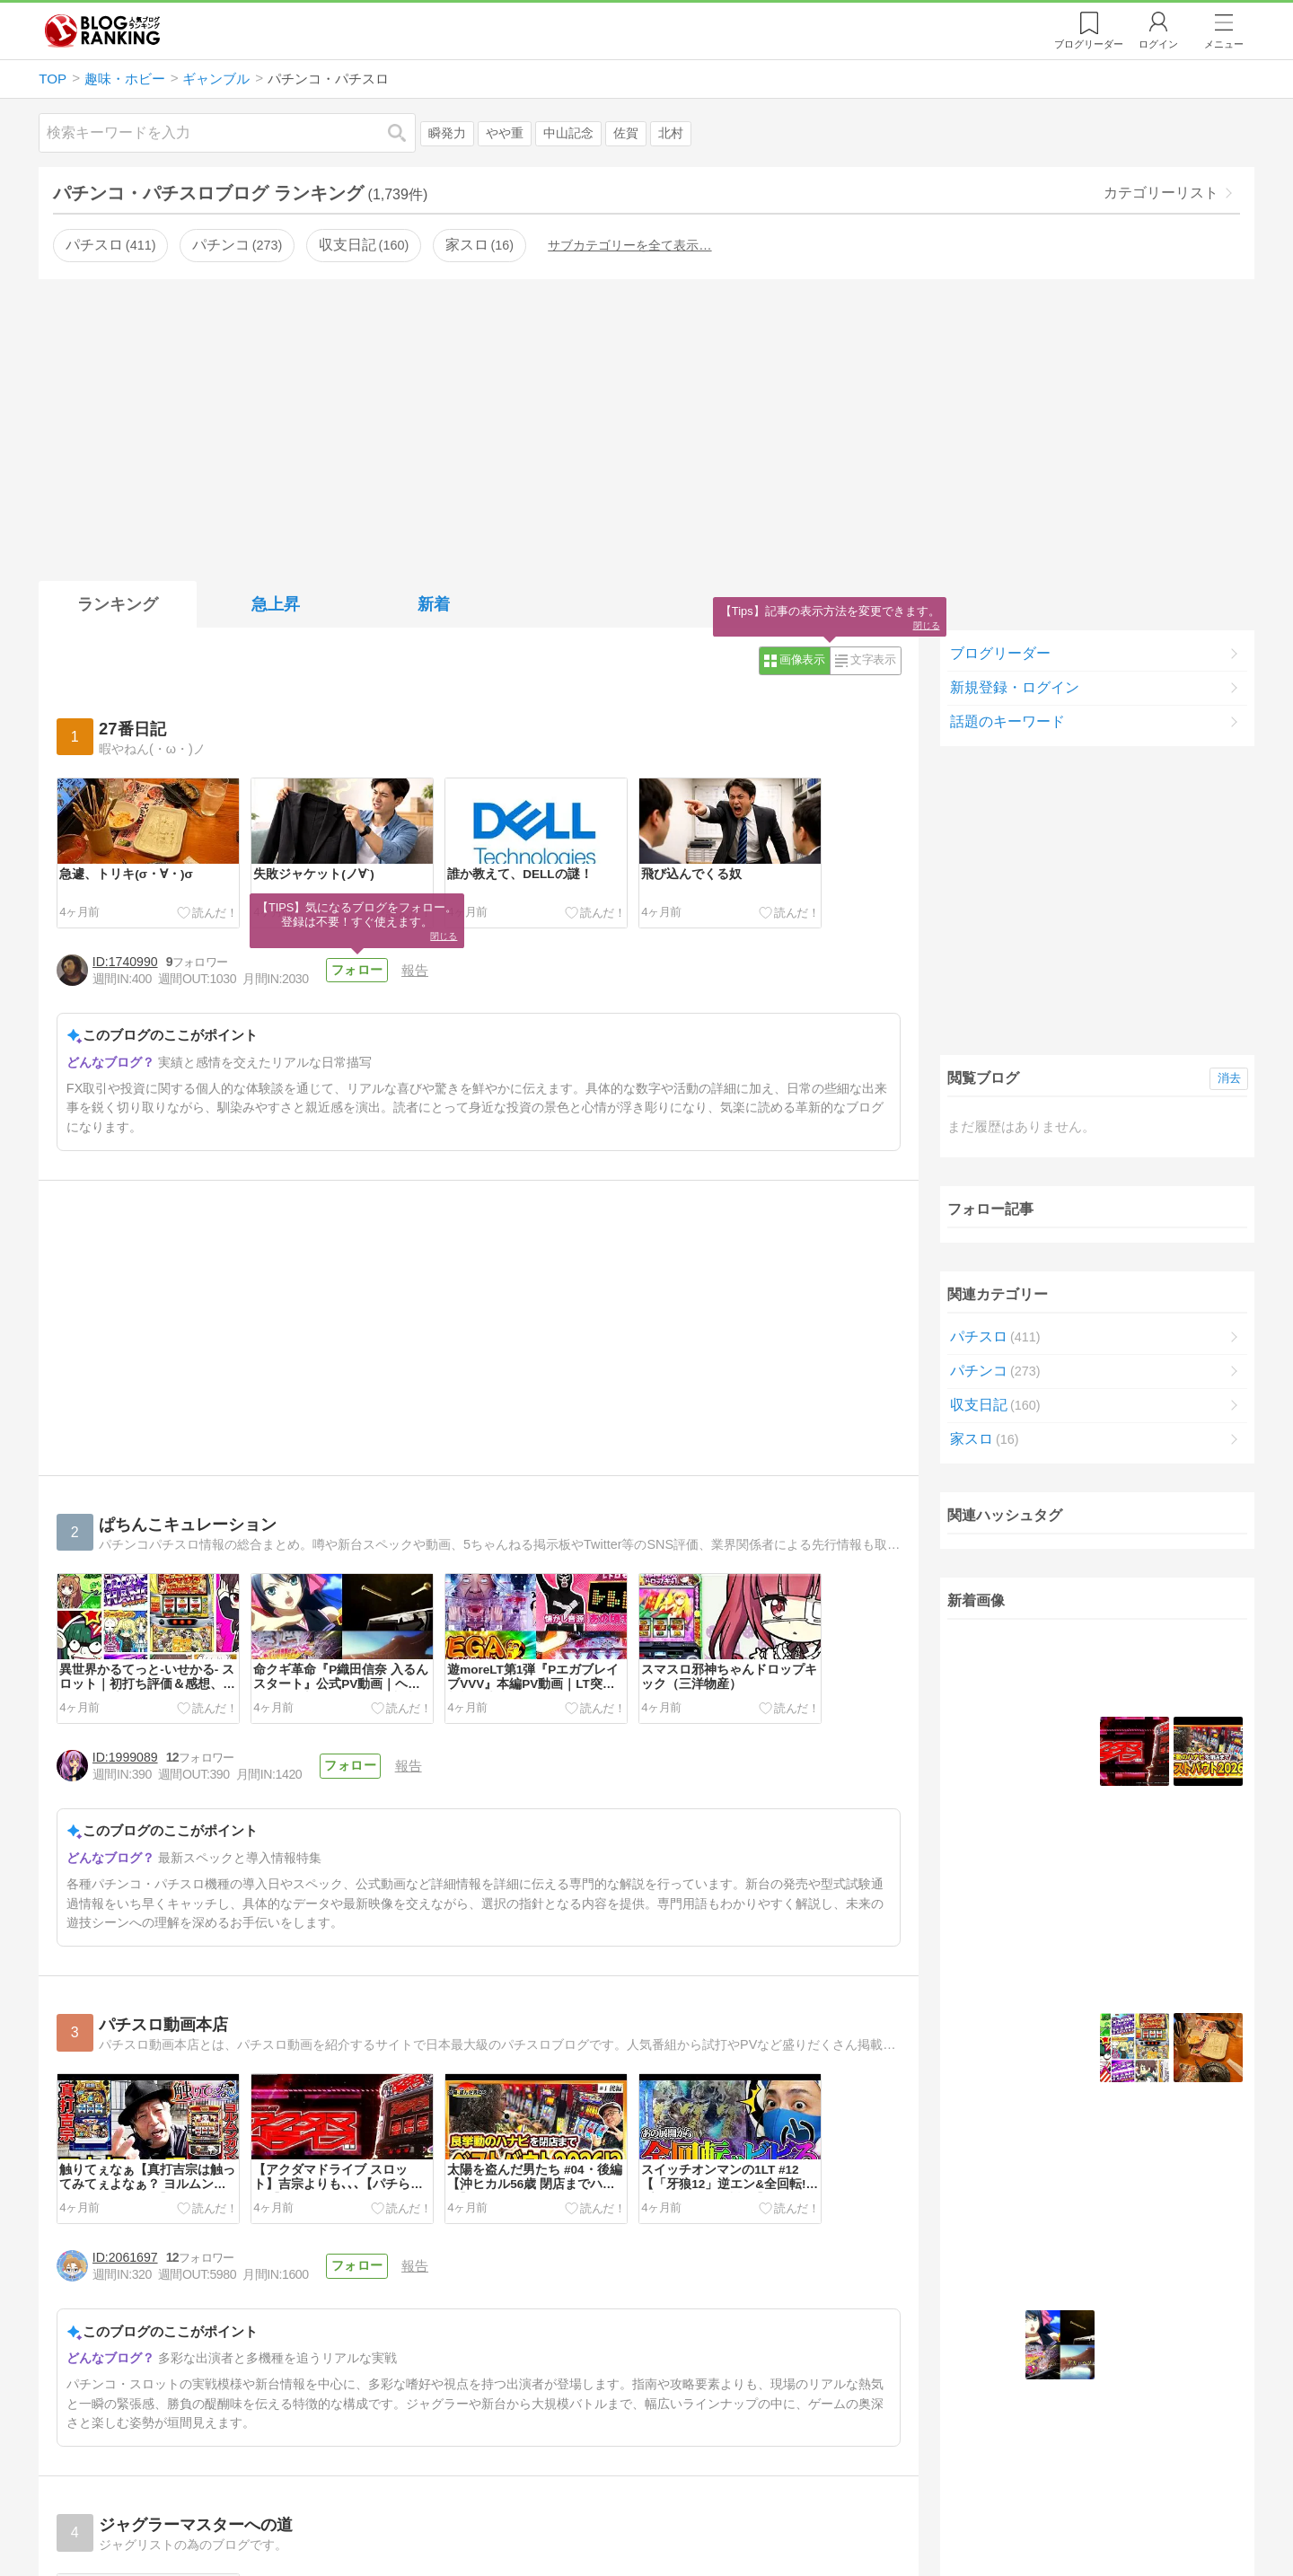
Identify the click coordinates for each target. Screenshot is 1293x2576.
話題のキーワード (1007, 721)
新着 (434, 604)
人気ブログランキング (102, 30)
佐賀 (625, 133)
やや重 (504, 133)
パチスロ (110, 244)
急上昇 (275, 604)
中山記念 (568, 133)
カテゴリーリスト (1161, 192)
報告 (413, 970)
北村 (670, 133)
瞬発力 (447, 133)
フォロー (356, 970)
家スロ (479, 244)
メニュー (1224, 44)
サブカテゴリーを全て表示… (629, 245)
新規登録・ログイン (1014, 687)
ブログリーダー (1000, 653)
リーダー (1088, 44)
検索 (406, 132)
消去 (1229, 1078)
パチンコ (237, 244)
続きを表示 (1096, 1923)
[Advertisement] (646, 426)
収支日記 (364, 244)
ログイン (1158, 44)
